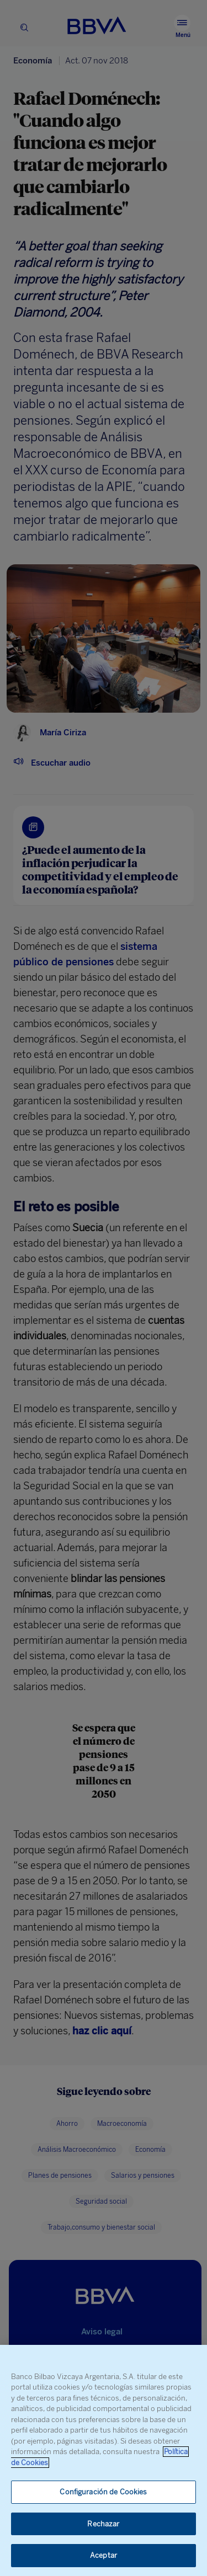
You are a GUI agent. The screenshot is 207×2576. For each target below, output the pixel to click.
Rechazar (103, 2524)
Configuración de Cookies (103, 2492)
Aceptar (103, 2555)
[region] (103, 2460)
